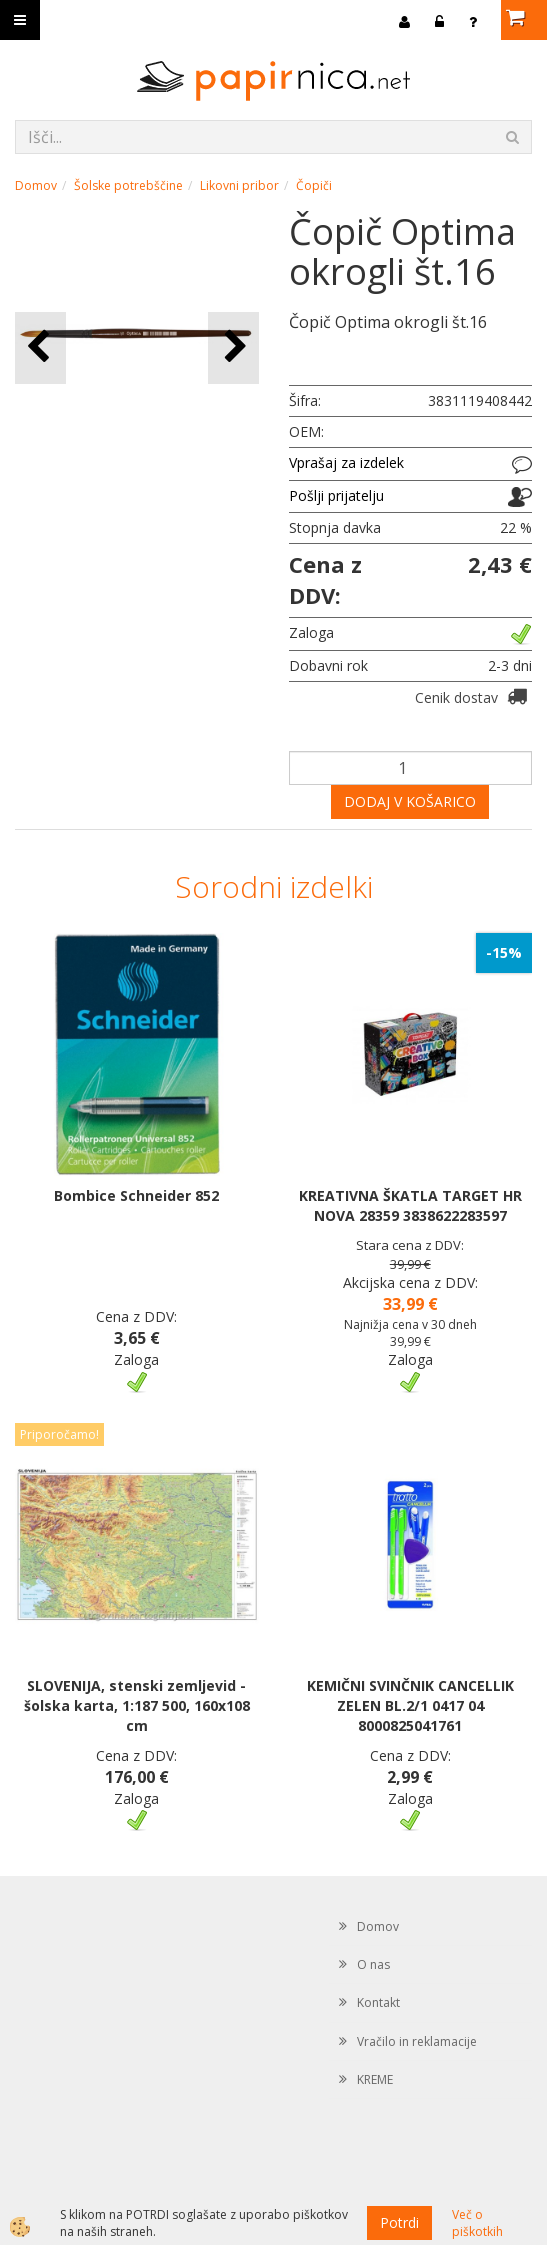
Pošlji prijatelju (336, 495)
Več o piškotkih (477, 2223)
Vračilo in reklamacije (417, 2041)
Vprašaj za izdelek (346, 462)
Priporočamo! (59, 1434)
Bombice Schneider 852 (136, 1195)
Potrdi (399, 2222)
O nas (373, 1964)
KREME (375, 2079)
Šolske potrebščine (128, 185)
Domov (36, 185)
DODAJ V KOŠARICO (410, 801)
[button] (233, 347)
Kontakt (378, 2002)
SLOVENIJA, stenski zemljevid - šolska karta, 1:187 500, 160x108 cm (137, 1705)
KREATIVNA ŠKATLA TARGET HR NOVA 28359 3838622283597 (410, 1205)
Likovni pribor (239, 185)
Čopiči (314, 185)
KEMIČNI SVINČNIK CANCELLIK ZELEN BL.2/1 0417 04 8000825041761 (410, 1705)
